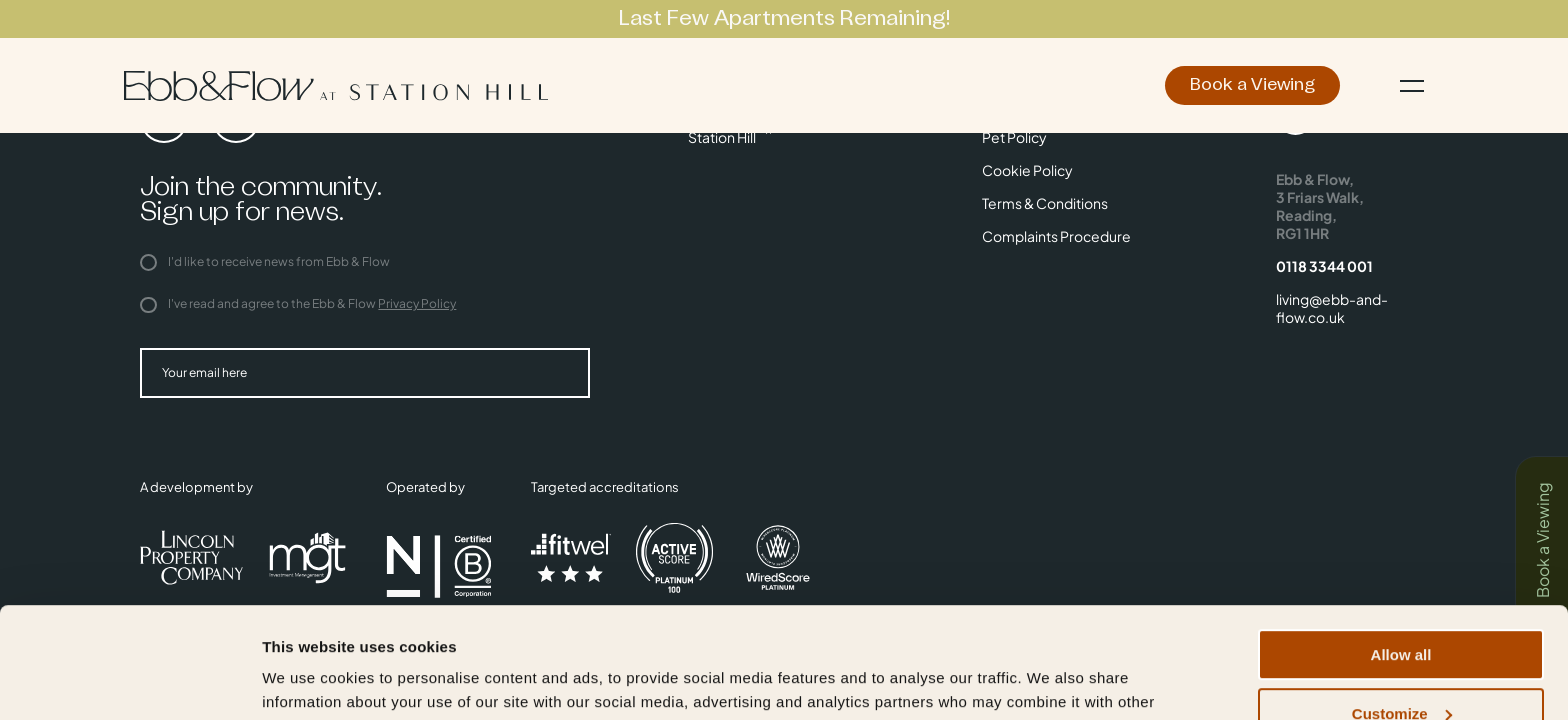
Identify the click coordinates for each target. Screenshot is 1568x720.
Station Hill (722, 137)
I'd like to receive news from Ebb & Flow (265, 261)
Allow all (1401, 552)
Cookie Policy (1027, 170)
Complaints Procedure (1056, 236)
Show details (308, 679)
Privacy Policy (417, 303)
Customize (1402, 611)
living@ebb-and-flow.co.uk (1332, 308)
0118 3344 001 (1324, 266)
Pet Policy (1014, 137)
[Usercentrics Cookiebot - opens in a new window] (129, 681)
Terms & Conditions (1045, 203)
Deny (1401, 670)
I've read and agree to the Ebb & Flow (298, 303)
